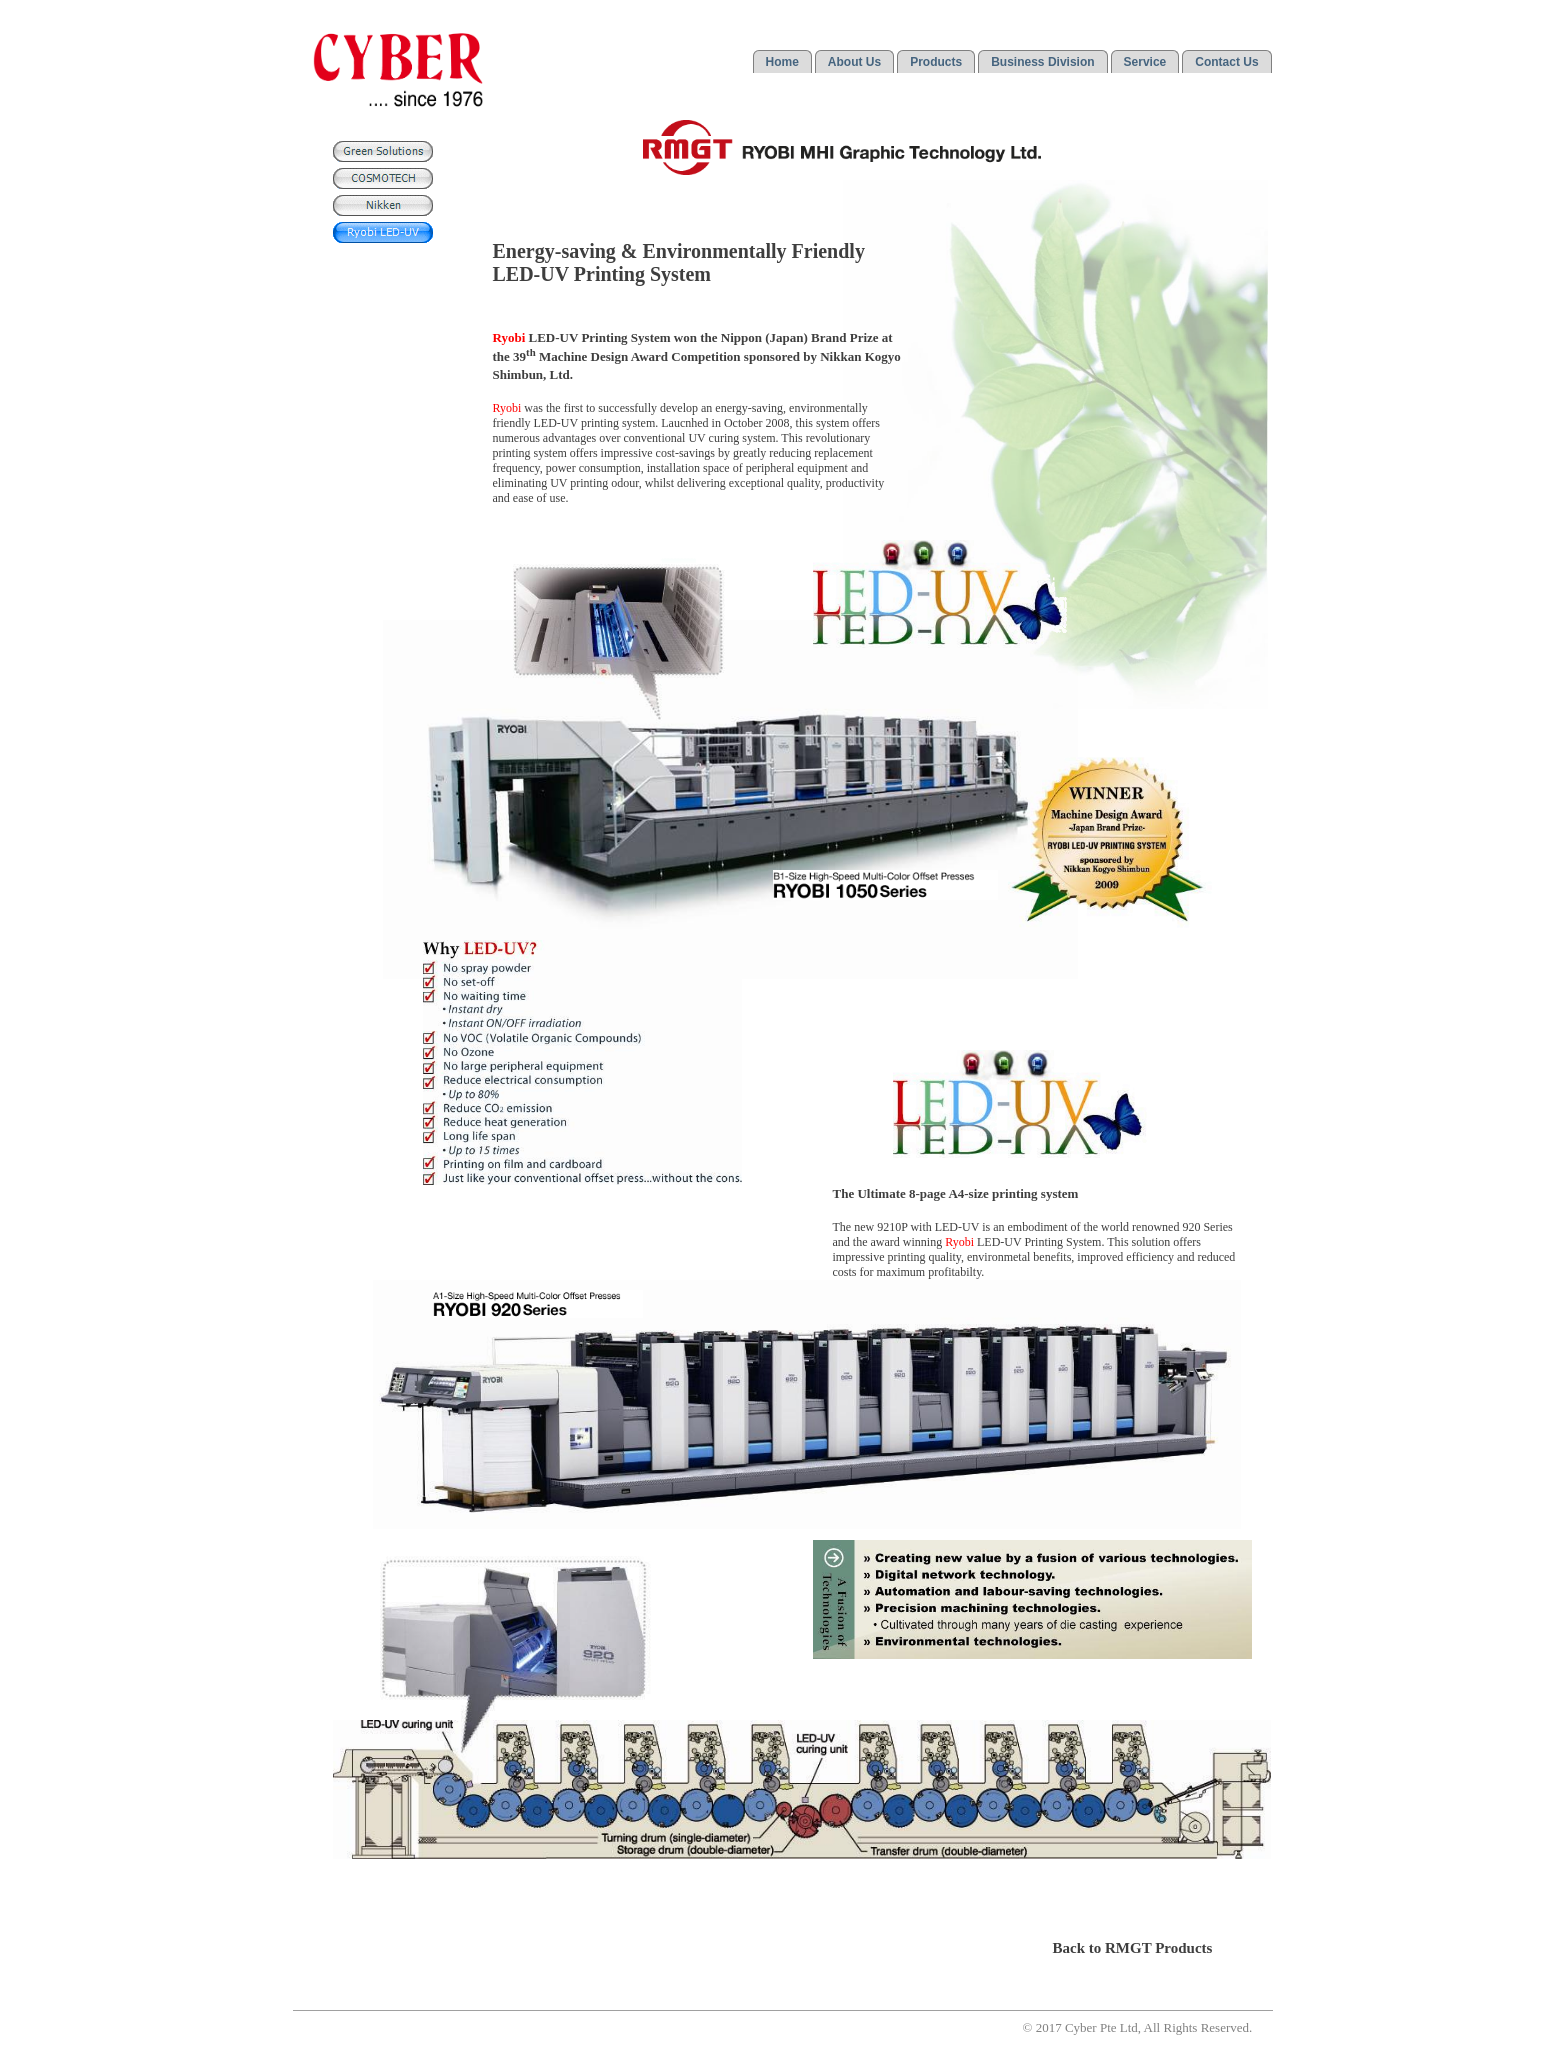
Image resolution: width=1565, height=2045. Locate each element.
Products (936, 62)
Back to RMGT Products (1133, 1948)
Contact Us (1226, 62)
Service (1145, 62)
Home (782, 62)
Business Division (1042, 62)
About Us (854, 62)
